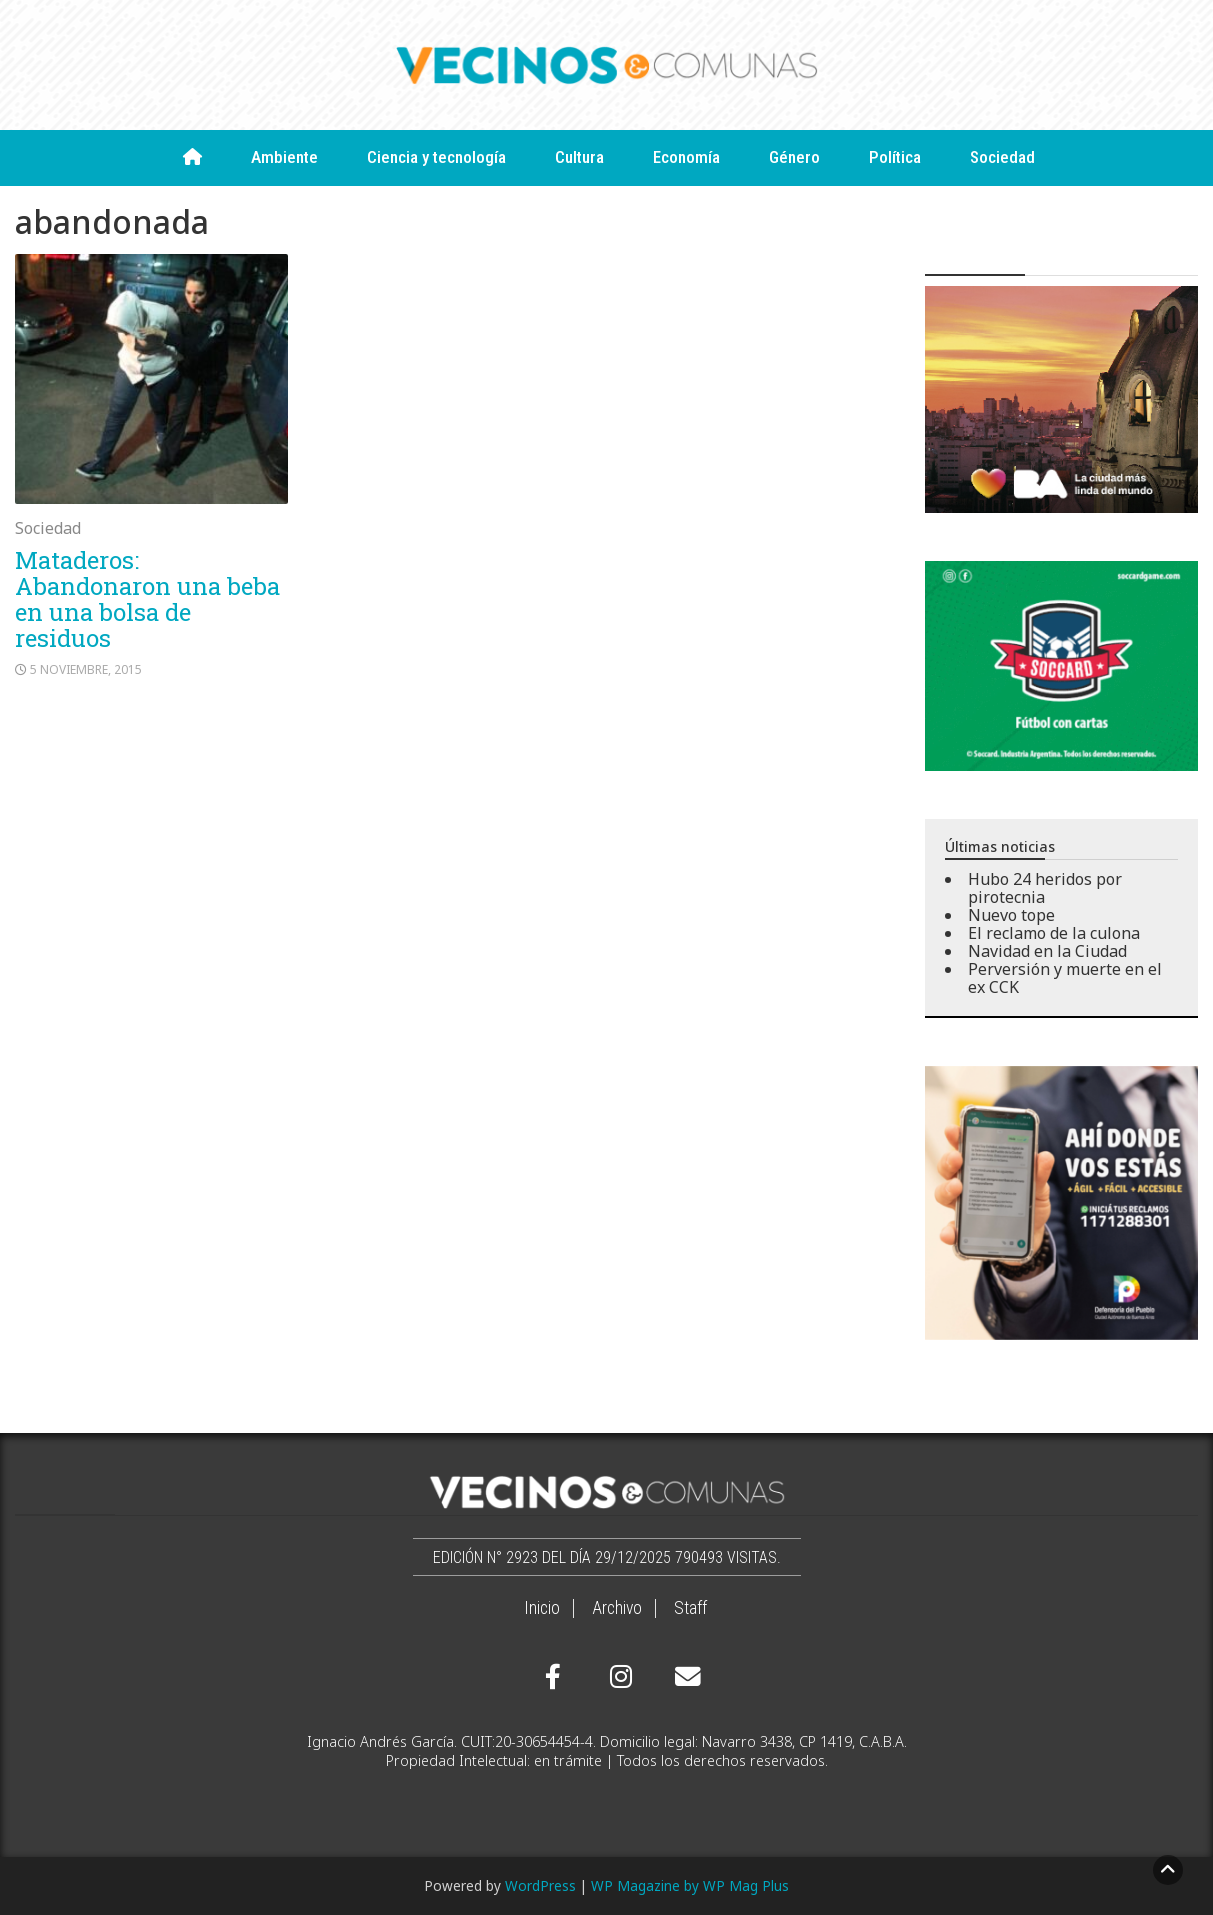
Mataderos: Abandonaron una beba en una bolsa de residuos (147, 599)
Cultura (579, 157)
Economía (686, 157)
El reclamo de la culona (1054, 933)
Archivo (617, 1608)
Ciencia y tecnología (436, 157)
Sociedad (1002, 157)
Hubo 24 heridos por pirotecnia (1045, 888)
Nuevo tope (1011, 915)
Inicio (542, 1608)
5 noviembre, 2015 (86, 669)
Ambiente (284, 157)
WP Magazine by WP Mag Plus (690, 1885)
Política (895, 157)
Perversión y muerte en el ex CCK (1065, 978)
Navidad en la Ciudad (1047, 951)
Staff (690, 1608)
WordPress (540, 1885)
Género (794, 157)
